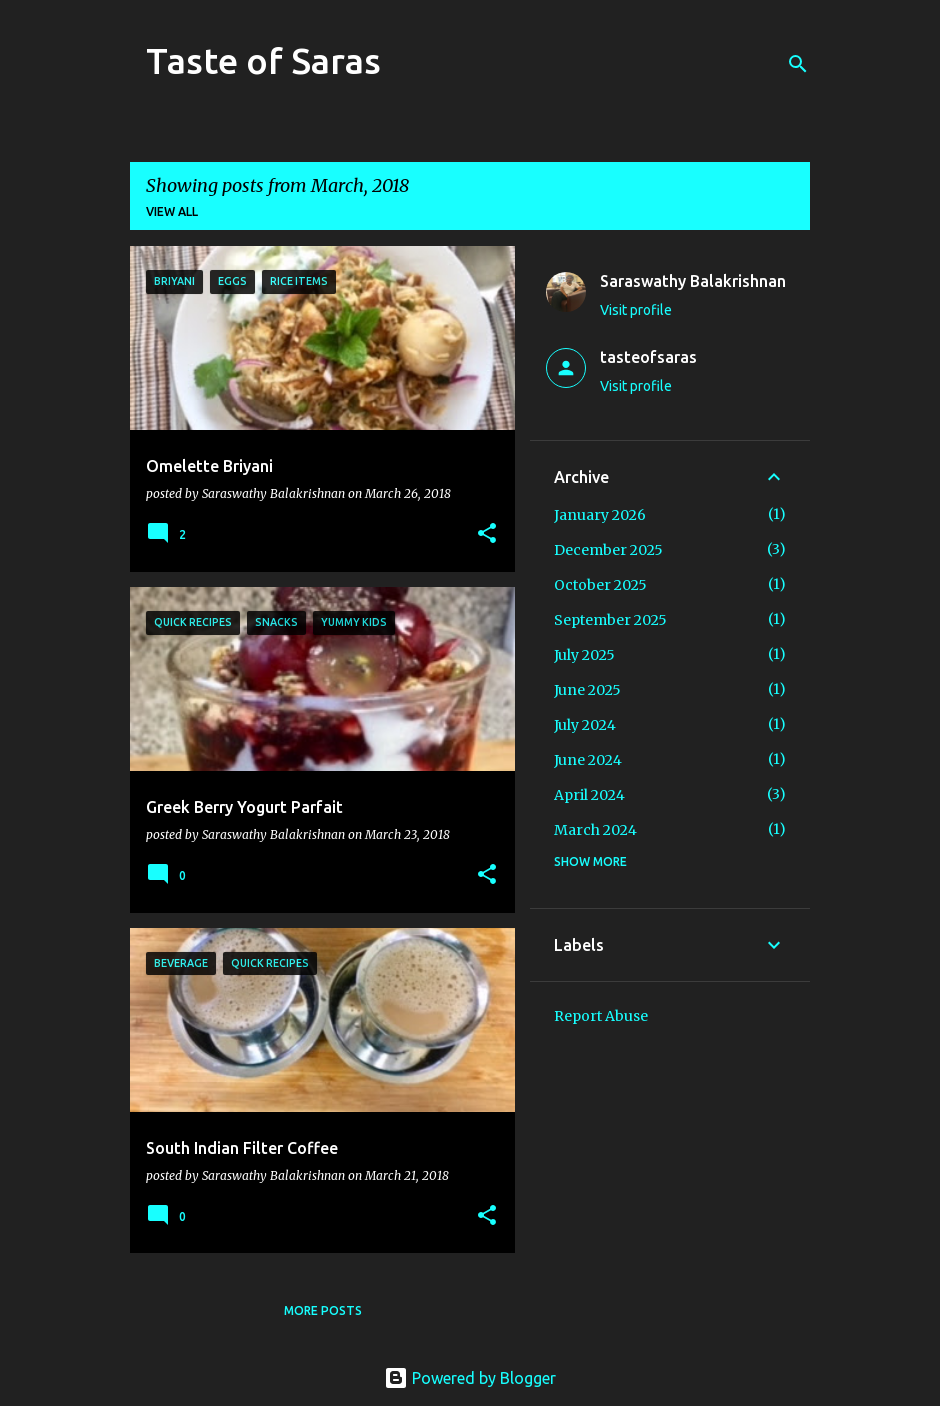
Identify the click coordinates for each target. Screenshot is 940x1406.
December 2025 (608, 550)
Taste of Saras (263, 60)
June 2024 (588, 760)
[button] (487, 534)
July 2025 (584, 655)
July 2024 (585, 725)
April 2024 (589, 795)
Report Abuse (601, 1016)
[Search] (798, 64)
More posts (323, 1310)
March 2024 (595, 830)
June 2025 (587, 690)
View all (172, 211)
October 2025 (600, 585)
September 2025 (610, 620)
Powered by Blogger (470, 1378)
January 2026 (600, 515)
